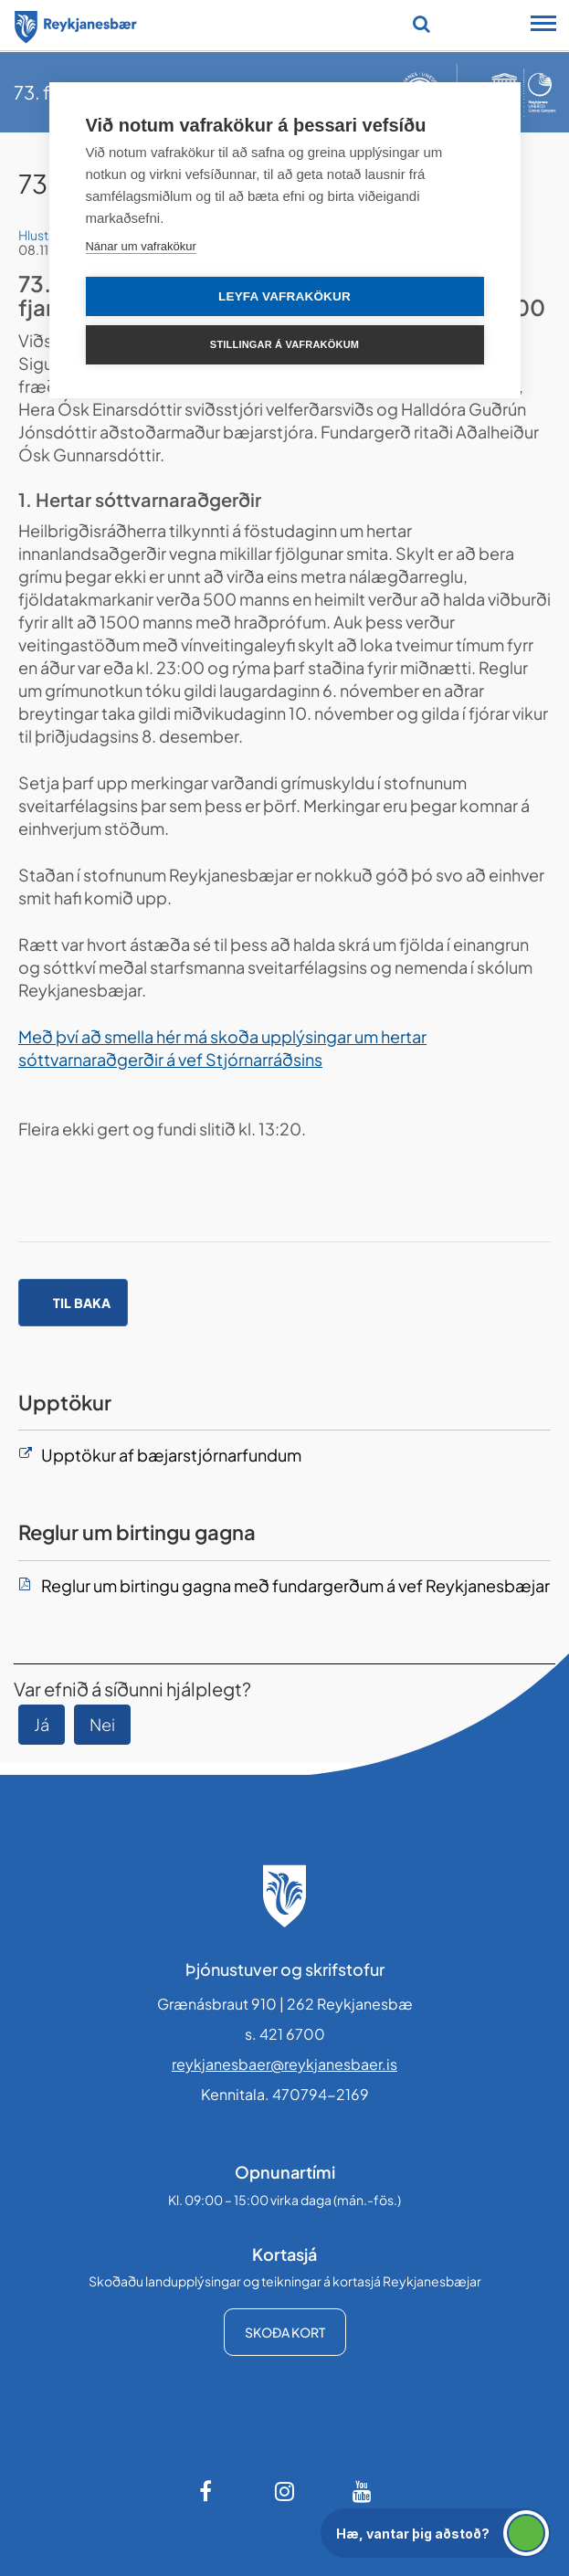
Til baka (82, 1302)
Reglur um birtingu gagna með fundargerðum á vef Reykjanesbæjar (295, 1585)
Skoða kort (285, 2332)
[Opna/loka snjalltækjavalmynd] (543, 25)
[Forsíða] (76, 24)
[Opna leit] (421, 24)
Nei (102, 1724)
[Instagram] (285, 2491)
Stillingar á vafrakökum (284, 344)
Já (41, 1724)
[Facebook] (207, 2491)
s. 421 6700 (285, 2033)
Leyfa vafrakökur (284, 296)
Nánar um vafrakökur (140, 246)
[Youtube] (362, 2491)
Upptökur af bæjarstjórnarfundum (171, 1454)
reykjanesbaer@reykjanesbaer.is (284, 2064)
